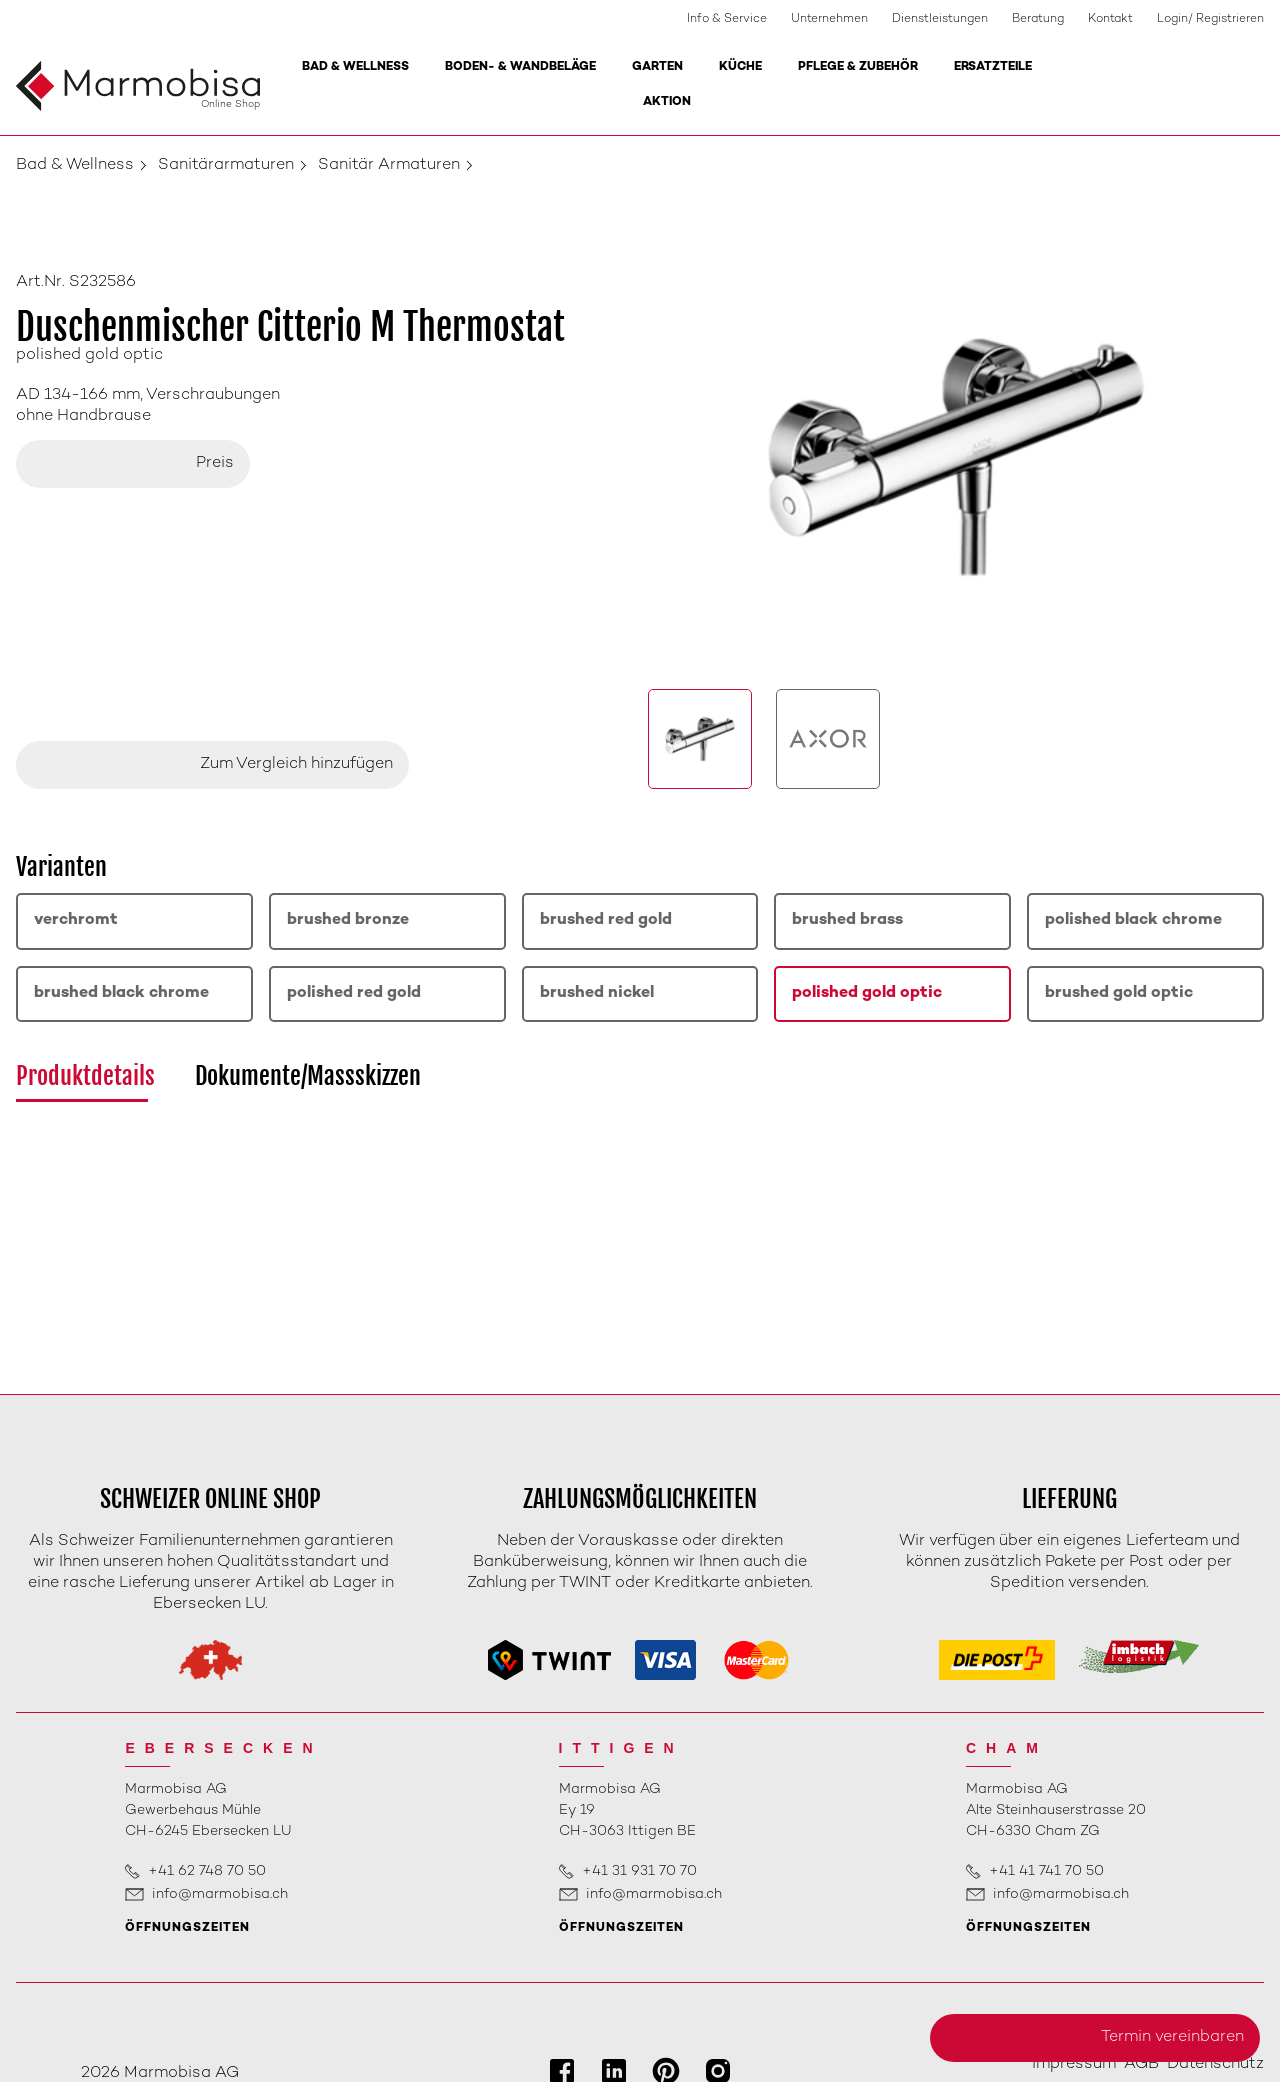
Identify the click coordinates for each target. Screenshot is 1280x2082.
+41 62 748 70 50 (207, 1871)
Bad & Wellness (355, 67)
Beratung (1038, 19)
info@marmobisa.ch (220, 1894)
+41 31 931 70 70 (639, 1871)
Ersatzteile (993, 67)
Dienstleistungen (940, 19)
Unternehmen (829, 19)
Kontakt (1110, 19)
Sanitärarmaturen (226, 165)
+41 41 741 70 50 (1046, 1871)
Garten (657, 67)
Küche (740, 67)
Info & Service (727, 19)
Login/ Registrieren (1210, 19)
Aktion (667, 102)
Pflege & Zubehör (858, 67)
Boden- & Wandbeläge (520, 67)
